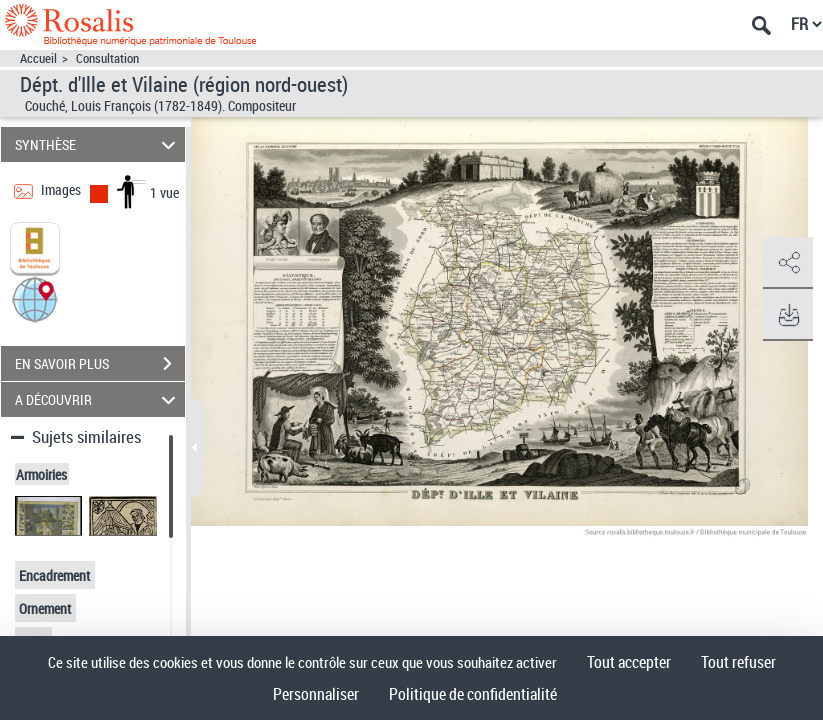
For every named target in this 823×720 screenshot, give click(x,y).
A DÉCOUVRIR (98, 399)
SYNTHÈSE (98, 144)
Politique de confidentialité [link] (473, 694)
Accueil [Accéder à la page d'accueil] (38, 58)
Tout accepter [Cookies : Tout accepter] (629, 662)
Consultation (107, 58)
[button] (35, 298)
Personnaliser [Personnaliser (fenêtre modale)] (316, 694)
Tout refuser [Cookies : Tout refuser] (738, 662)
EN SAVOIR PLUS (100, 364)
